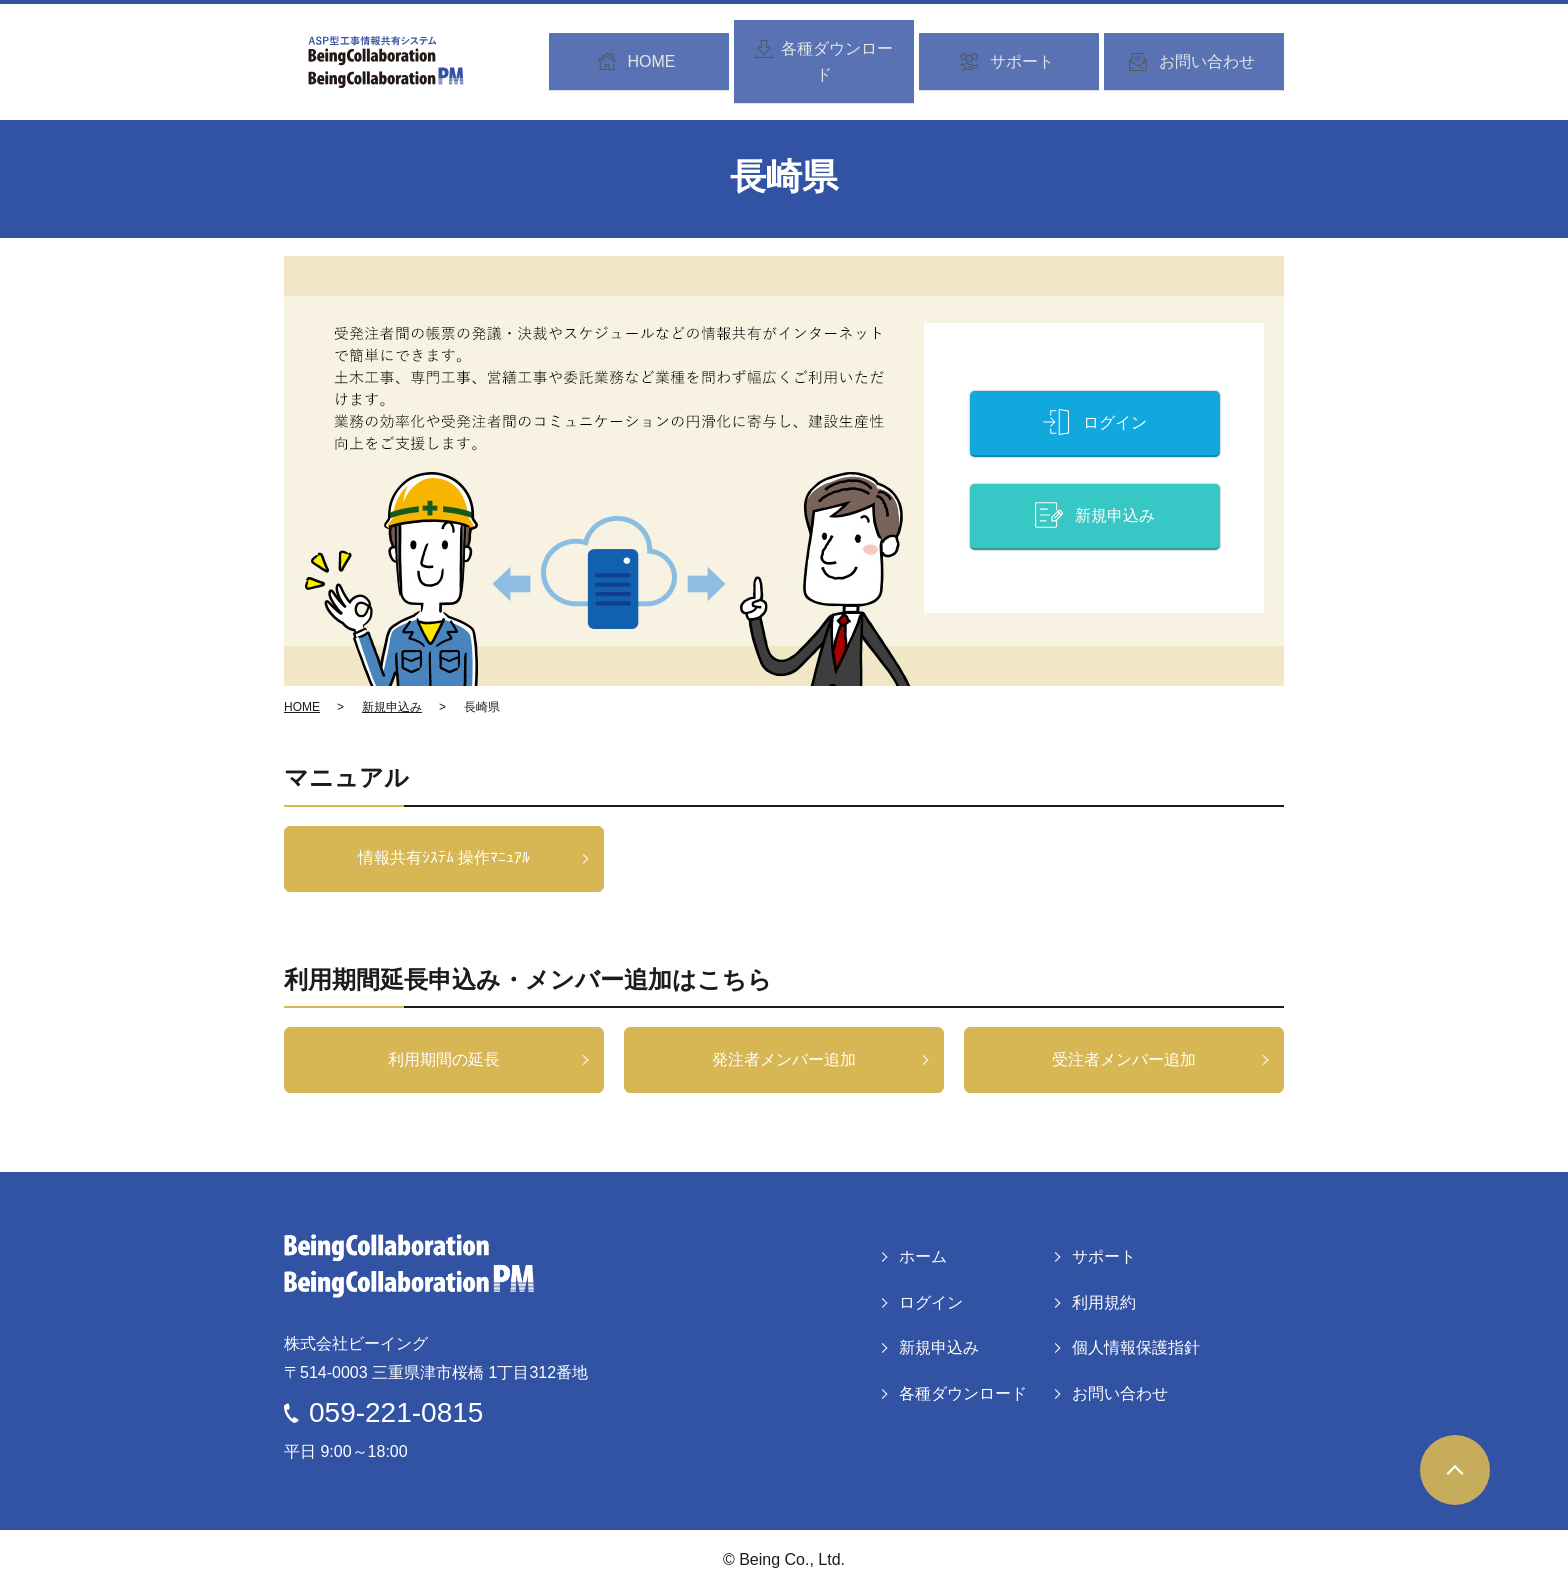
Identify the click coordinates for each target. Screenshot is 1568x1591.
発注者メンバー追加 (784, 1059)
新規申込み (392, 707)
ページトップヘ (1455, 1470)
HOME (302, 707)
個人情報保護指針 (1136, 1347)
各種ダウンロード (963, 1393)
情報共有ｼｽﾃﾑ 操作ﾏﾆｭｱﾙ (444, 857)
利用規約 (1104, 1302)
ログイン (931, 1302)
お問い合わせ (1120, 1393)
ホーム (923, 1256)
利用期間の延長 (444, 1059)
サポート (1104, 1256)
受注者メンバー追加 (1124, 1059)
